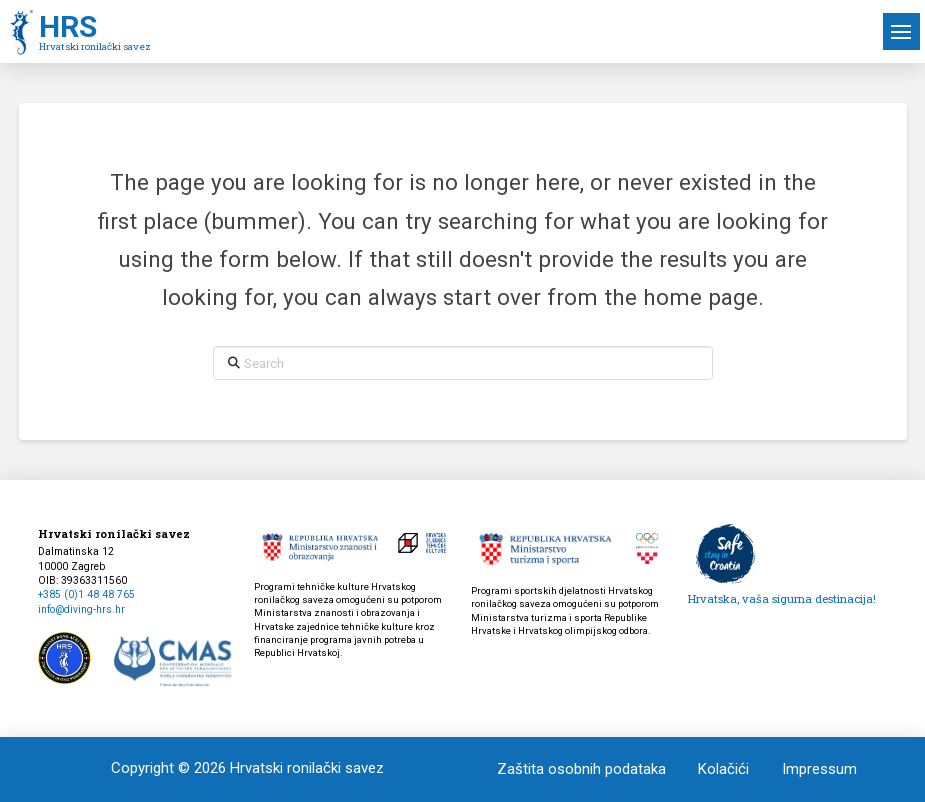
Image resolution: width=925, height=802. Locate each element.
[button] (902, 32)
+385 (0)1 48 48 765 (86, 594)
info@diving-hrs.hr (81, 609)
